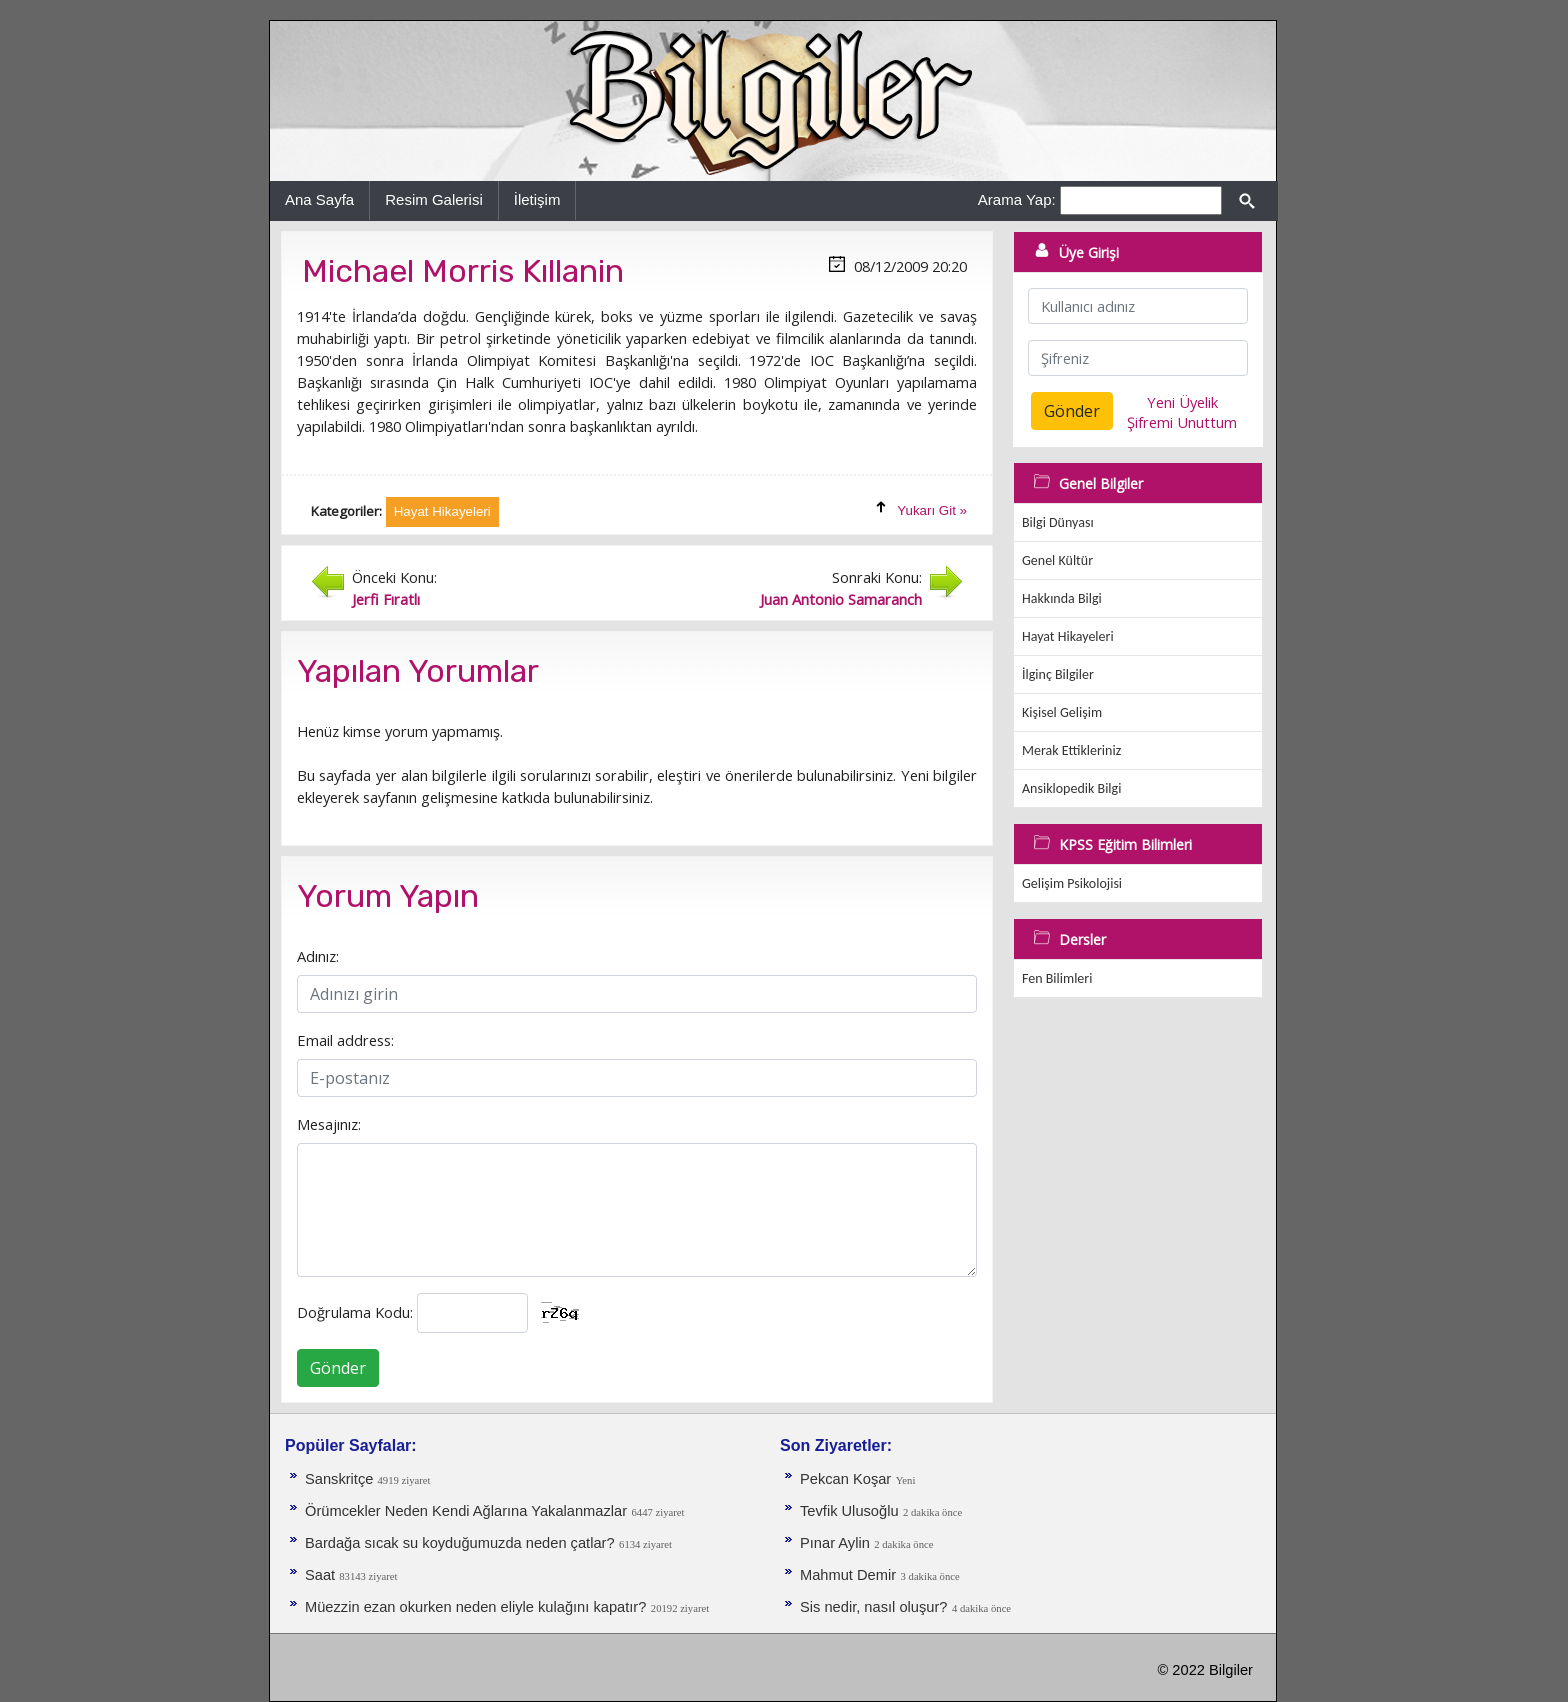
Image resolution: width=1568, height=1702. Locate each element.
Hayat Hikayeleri (1068, 636)
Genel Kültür (1057, 560)
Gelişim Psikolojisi (1072, 883)
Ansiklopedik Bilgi (1071, 788)
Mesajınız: (329, 1124)
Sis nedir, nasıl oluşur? (873, 1607)
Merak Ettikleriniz (1071, 750)
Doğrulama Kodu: (355, 1312)
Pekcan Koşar (845, 1479)
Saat (322, 1575)
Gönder (338, 1368)
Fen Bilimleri (1057, 978)
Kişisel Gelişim (1062, 712)
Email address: (345, 1040)
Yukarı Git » (932, 510)
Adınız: (318, 956)
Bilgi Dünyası (1058, 522)
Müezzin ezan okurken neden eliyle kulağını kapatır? (475, 1607)
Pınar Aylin (835, 1543)
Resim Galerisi (434, 199)
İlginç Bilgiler (1058, 674)
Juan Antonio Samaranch (841, 599)
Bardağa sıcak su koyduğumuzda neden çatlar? (460, 1543)
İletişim (537, 199)
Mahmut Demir (848, 1575)
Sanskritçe (341, 1479)
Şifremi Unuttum (1182, 422)
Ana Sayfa (319, 199)
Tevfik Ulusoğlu (849, 1511)
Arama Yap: (1017, 199)
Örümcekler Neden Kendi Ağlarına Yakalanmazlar (466, 1511)
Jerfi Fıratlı (386, 599)
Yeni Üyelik (1182, 402)
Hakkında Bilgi (1062, 598)
